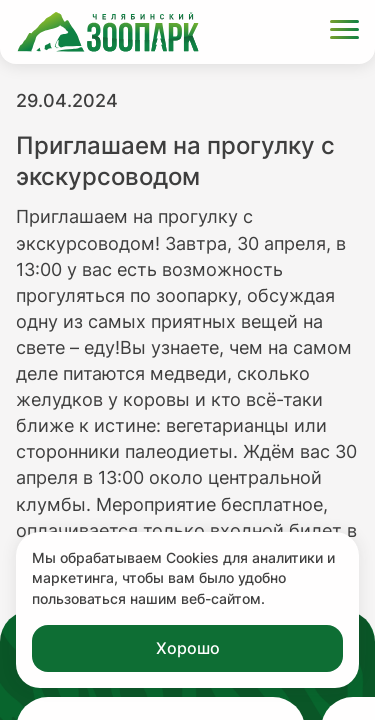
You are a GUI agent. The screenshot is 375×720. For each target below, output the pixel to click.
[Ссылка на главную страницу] (108, 32)
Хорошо (188, 648)
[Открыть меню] (344, 32)
